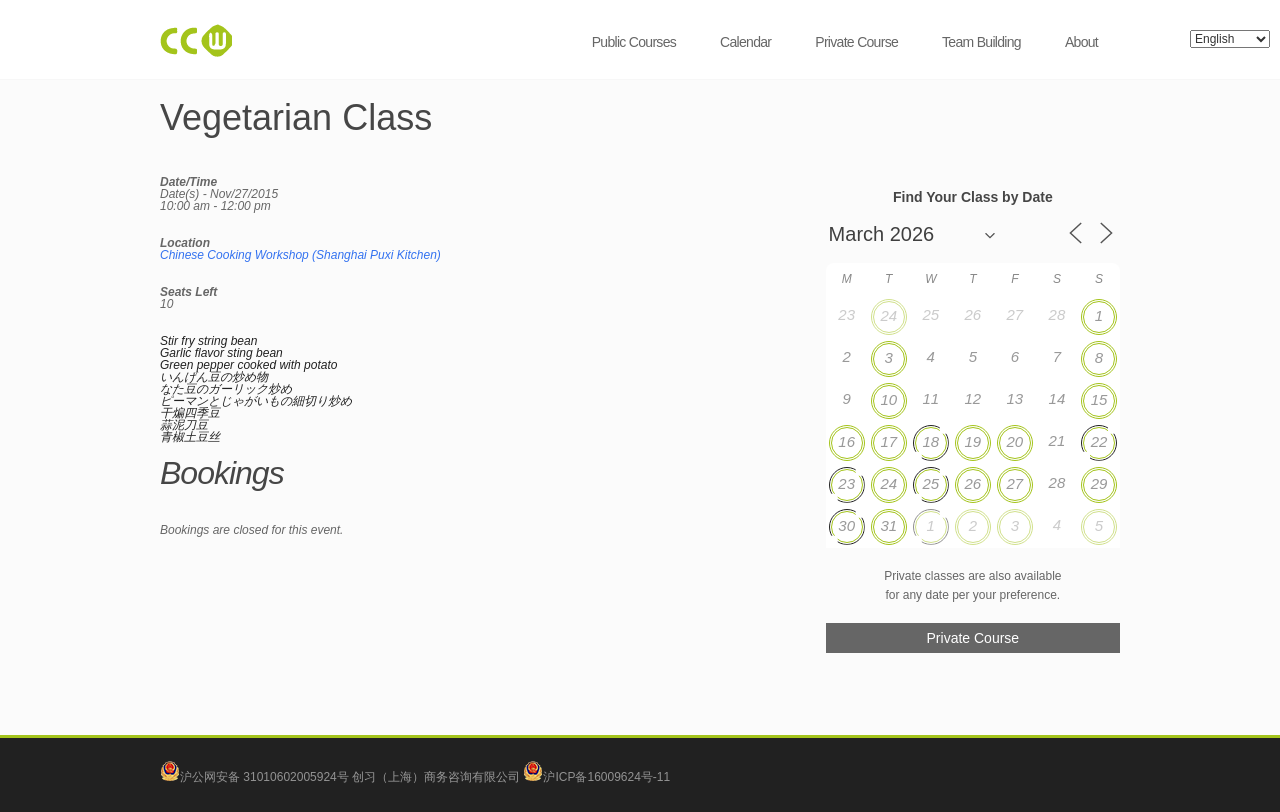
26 (972, 483)
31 (888, 525)
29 (1099, 483)
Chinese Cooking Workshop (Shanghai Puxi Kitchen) (300, 255)
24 (888, 315)
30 (846, 525)
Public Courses (634, 42)
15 (1099, 399)
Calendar (745, 42)
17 (888, 441)
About (1081, 42)
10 (888, 399)
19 (972, 441)
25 (930, 483)
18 (930, 441)
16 (846, 441)
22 (1099, 441)
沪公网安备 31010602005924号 (264, 777)
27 (1015, 483)
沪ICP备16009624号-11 (596, 777)
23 (846, 483)
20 (1015, 441)
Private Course (856, 42)
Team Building (981, 42)
